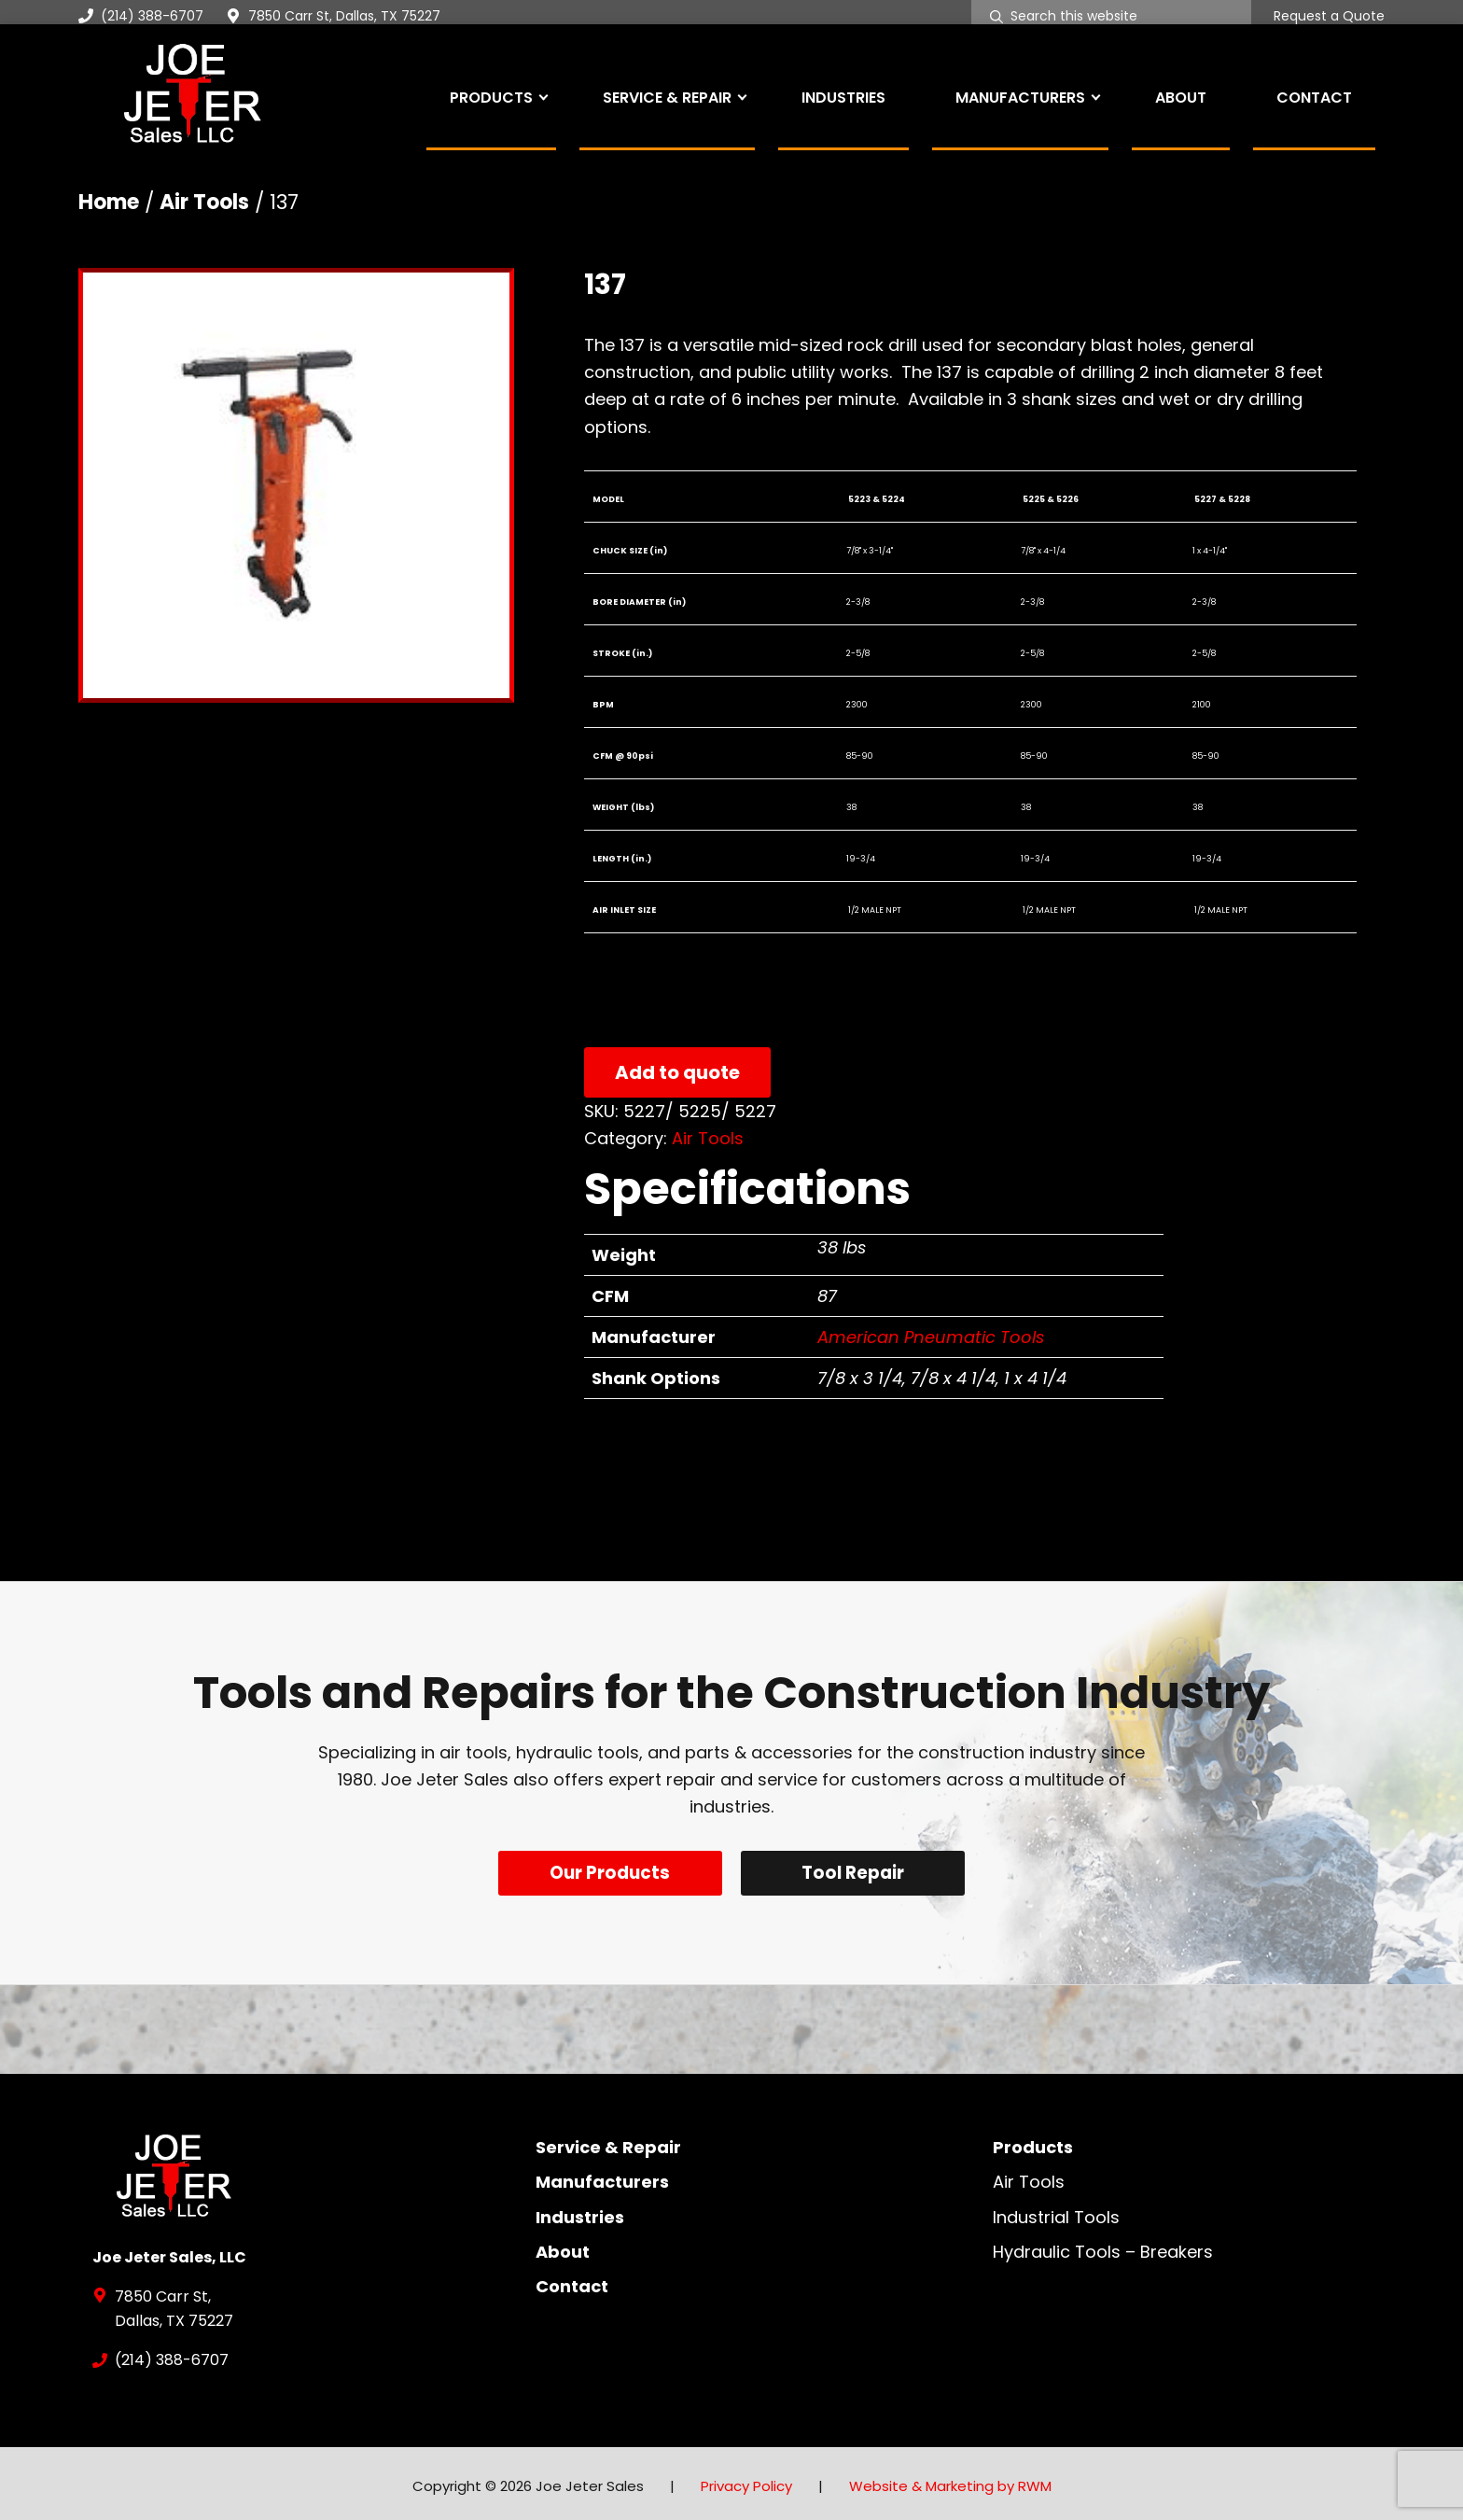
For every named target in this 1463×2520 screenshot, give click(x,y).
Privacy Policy (746, 2481)
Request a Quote (1329, 16)
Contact (572, 2281)
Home (108, 202)
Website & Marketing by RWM (950, 2481)
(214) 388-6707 (140, 16)
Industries (580, 2211)
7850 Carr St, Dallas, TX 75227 (344, 16)
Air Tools (204, 202)
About (563, 2246)
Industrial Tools (1056, 2211)
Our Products (608, 1872)
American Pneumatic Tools (930, 1337)
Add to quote (677, 1072)
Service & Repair (608, 2142)
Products (1033, 2142)
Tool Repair (855, 1872)
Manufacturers (602, 2177)
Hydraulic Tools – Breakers (1103, 2246)
